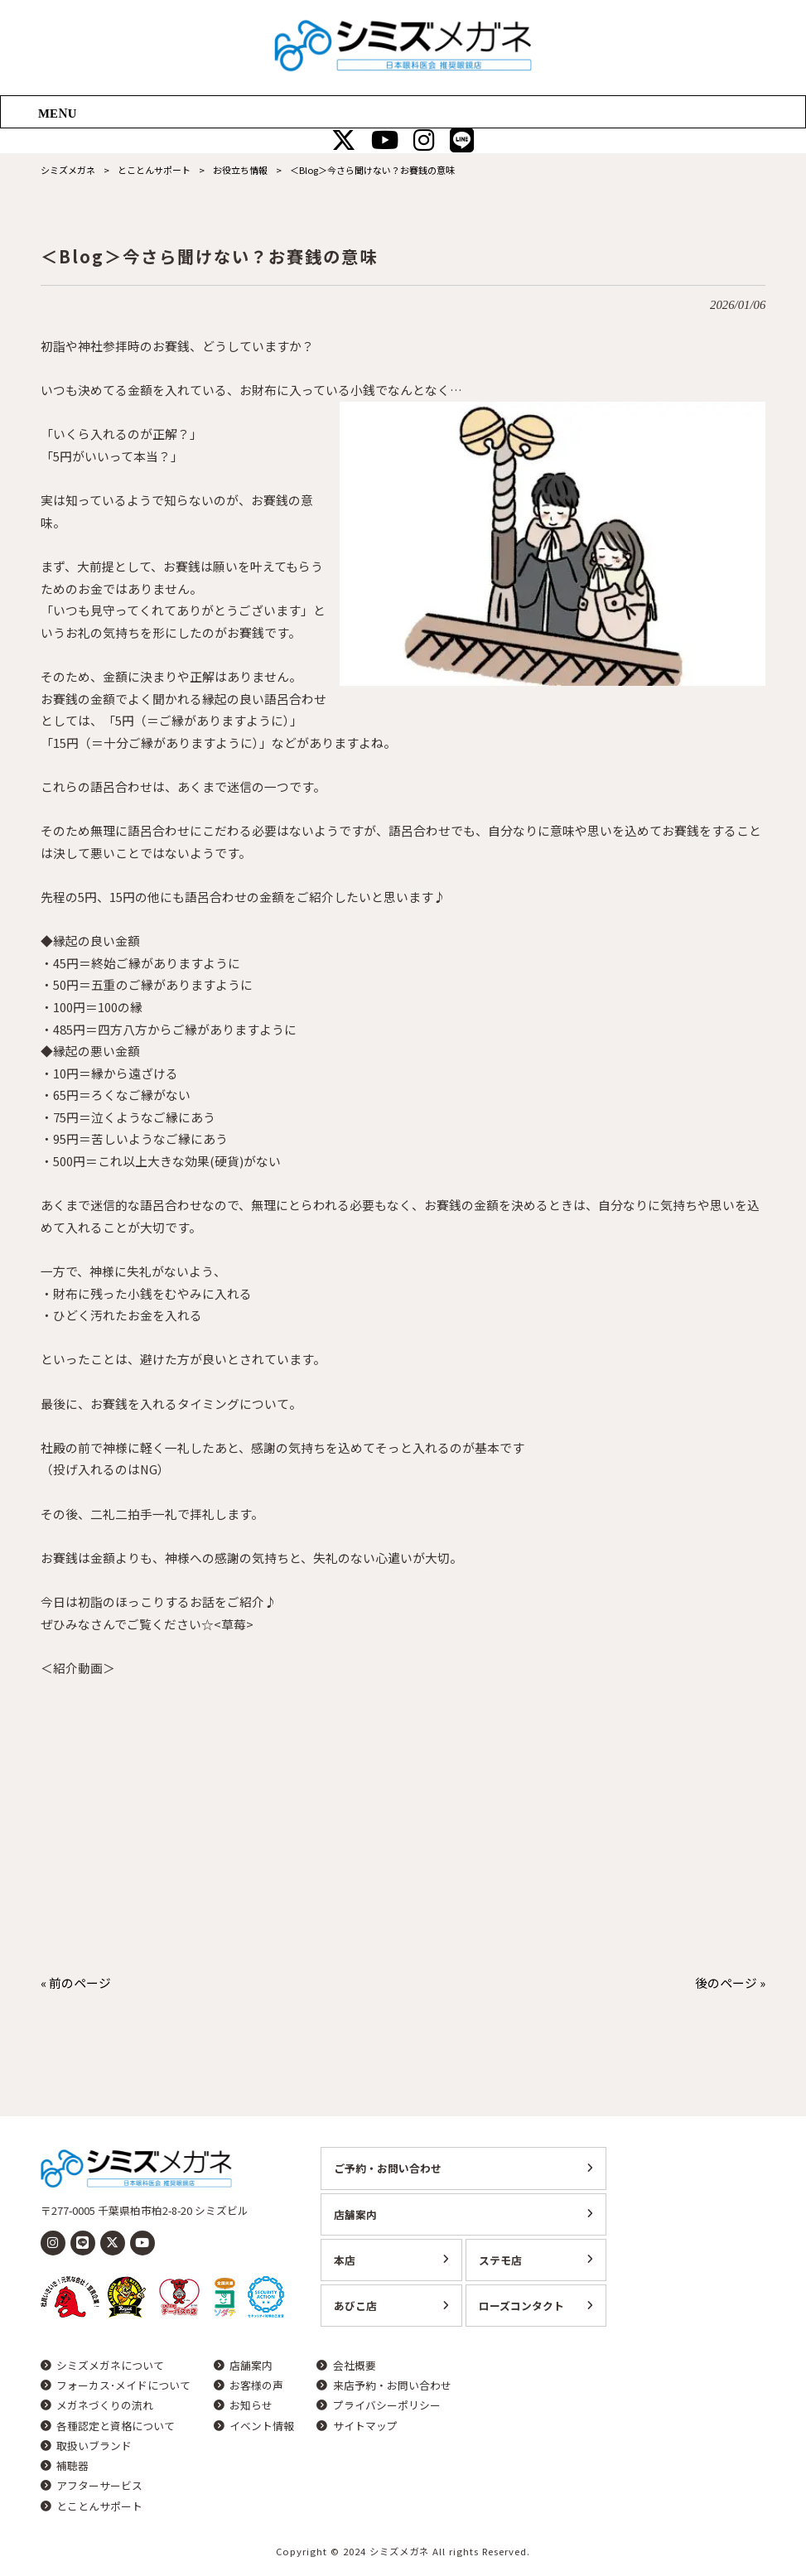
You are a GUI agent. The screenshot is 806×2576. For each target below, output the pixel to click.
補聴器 (72, 2465)
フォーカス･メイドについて (123, 2385)
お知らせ (251, 2405)
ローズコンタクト (521, 2305)
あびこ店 (355, 2305)
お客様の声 (256, 2385)
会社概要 (354, 2365)
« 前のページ (76, 1982)
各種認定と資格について (115, 2426)
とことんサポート (99, 2506)
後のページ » (730, 1982)
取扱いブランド (94, 2446)
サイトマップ (365, 2426)
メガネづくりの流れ (104, 2405)
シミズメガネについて (110, 2365)
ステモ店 (500, 2260)
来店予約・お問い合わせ (392, 2385)
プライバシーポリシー (387, 2405)
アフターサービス (99, 2485)
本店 (344, 2260)
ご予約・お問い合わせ (388, 2168)
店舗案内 (355, 2214)
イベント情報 (261, 2426)
